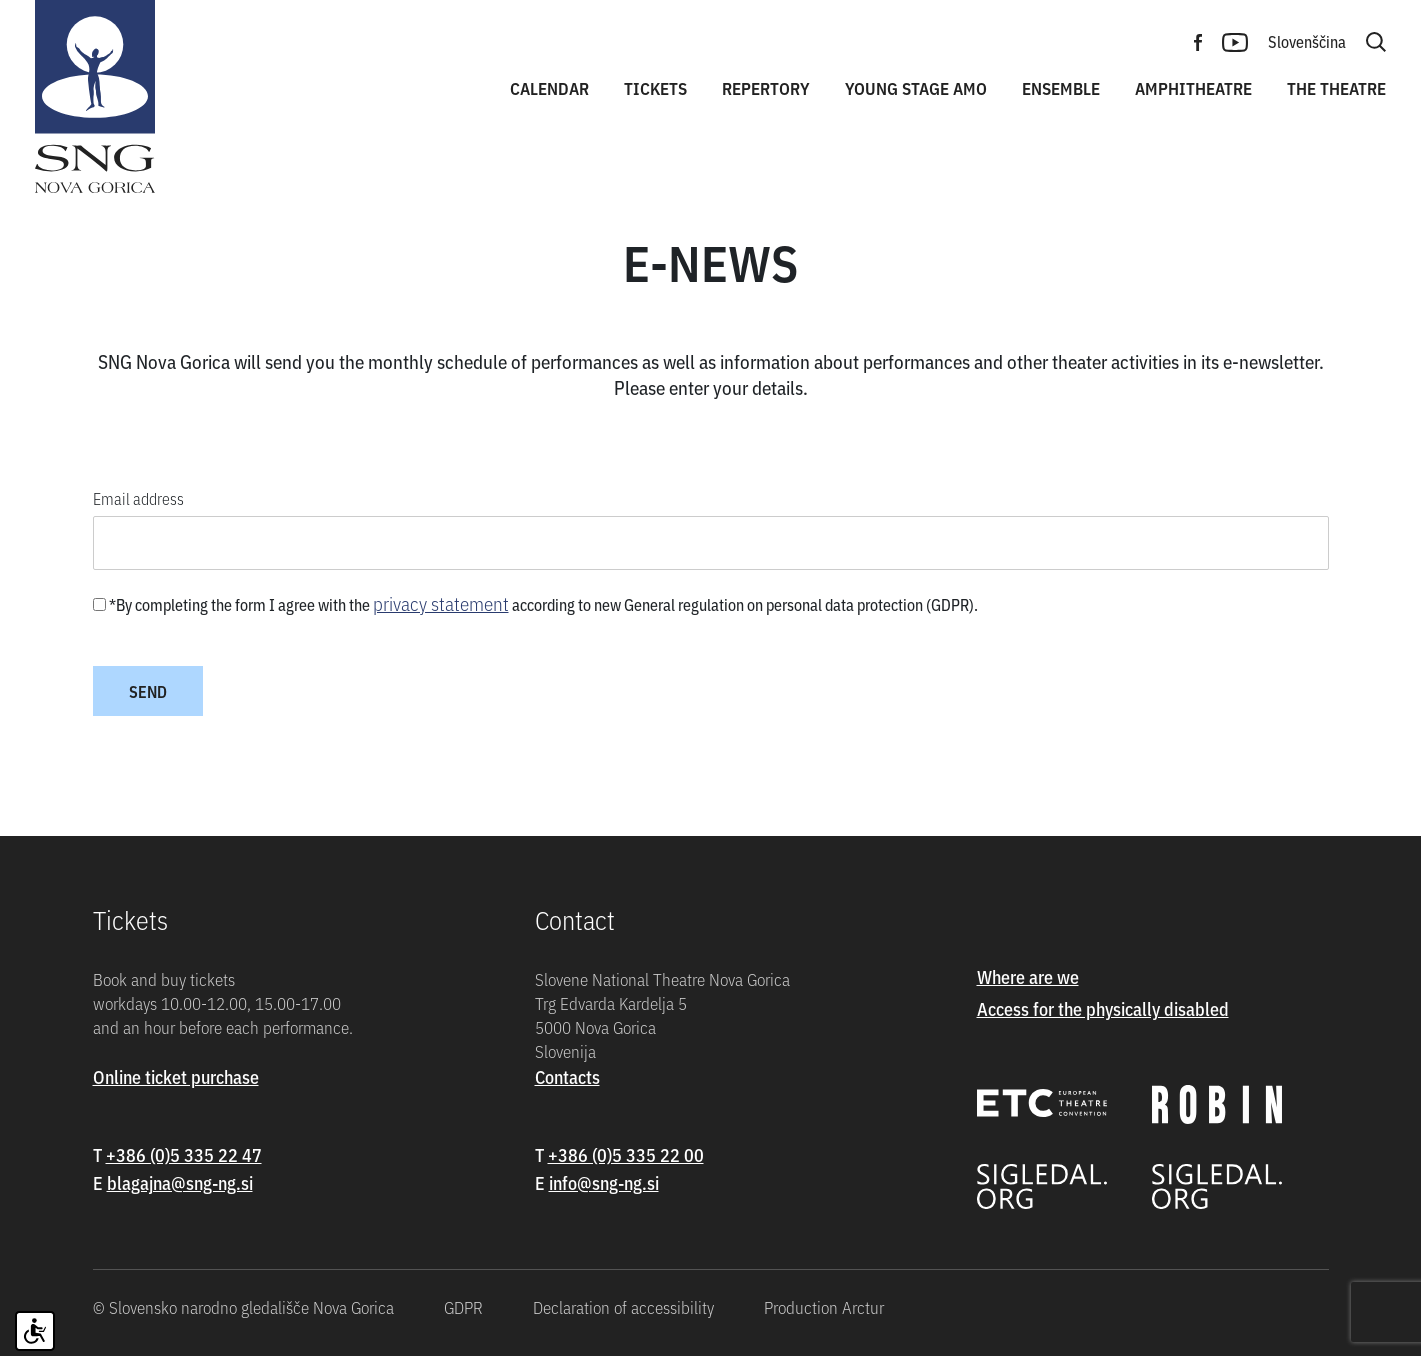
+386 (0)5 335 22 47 (184, 1154)
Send (148, 691)
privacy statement (441, 602)
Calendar (549, 88)
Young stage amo (916, 88)
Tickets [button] (655, 88)
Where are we (1028, 976)
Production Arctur (824, 1307)
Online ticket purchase (176, 1076)
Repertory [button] (766, 88)
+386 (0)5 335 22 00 (626, 1154)
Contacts (567, 1076)
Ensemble (1061, 88)
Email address (138, 498)
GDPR (463, 1307)
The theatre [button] (1336, 88)
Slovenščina (1307, 41)
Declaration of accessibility (623, 1307)
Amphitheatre (1193, 88)
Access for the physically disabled (1103, 1008)
